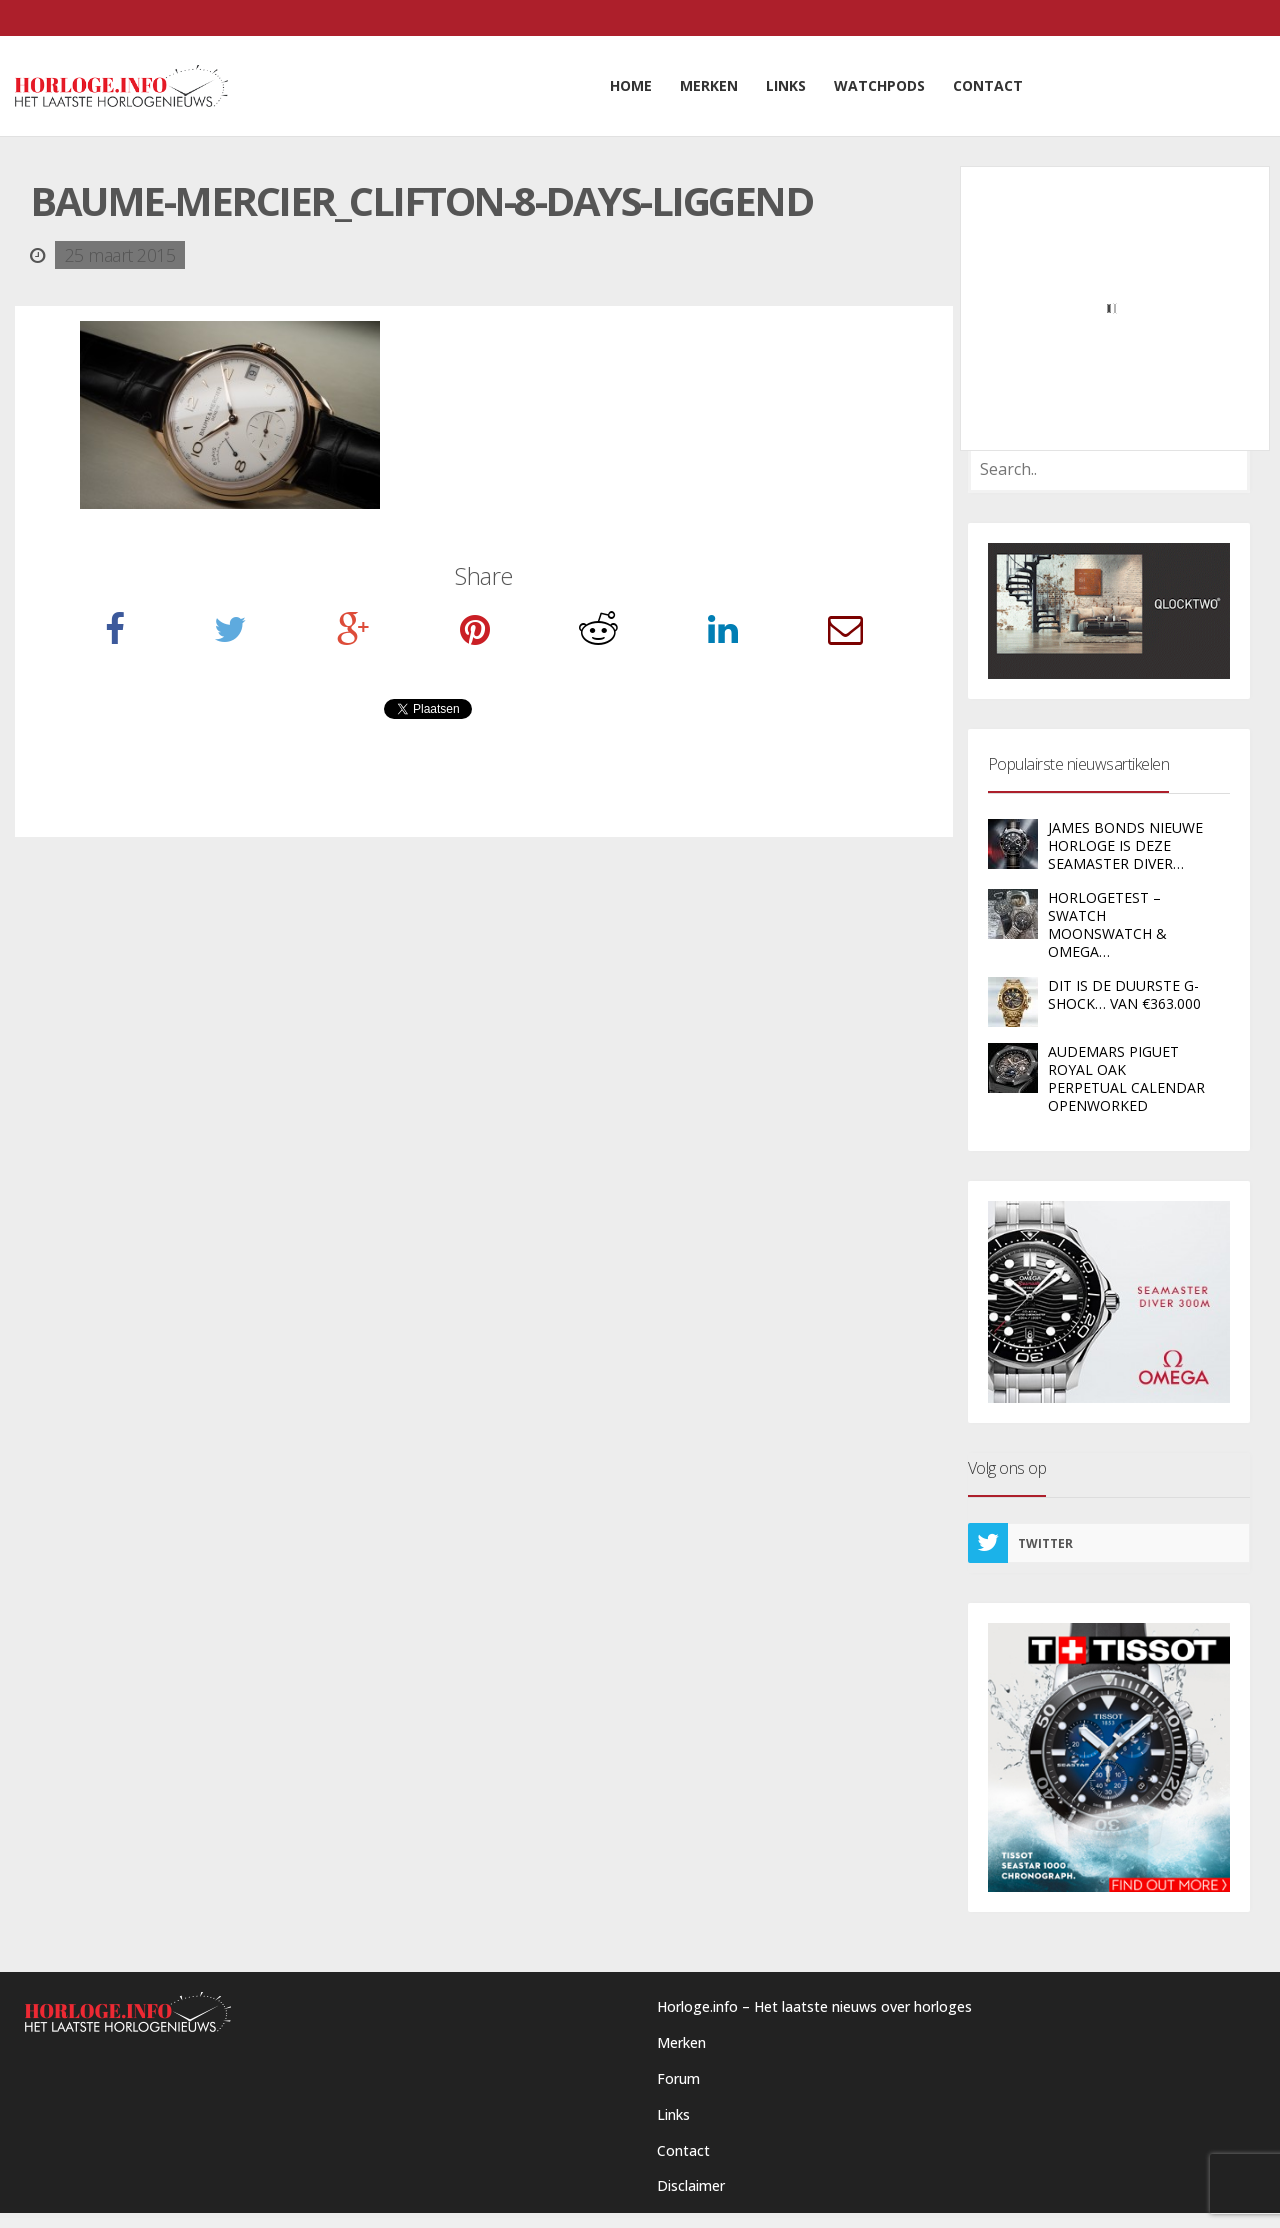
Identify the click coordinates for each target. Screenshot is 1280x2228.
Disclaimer (691, 2185)
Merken (681, 2042)
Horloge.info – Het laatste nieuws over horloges (814, 2006)
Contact (683, 2150)
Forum (678, 2078)
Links (673, 2114)
